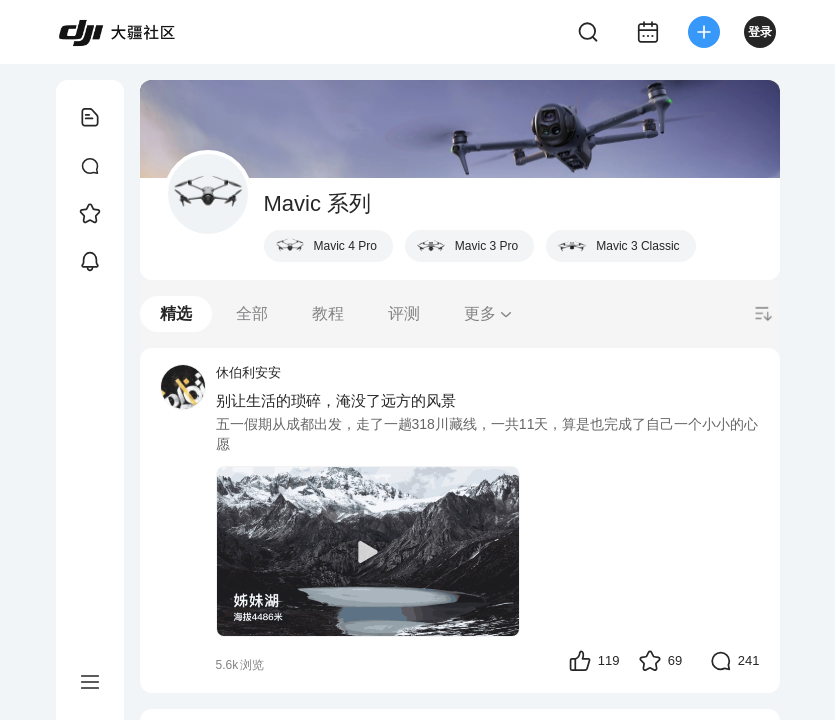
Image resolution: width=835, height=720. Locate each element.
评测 (404, 313)
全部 (252, 313)
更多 (489, 313)
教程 (328, 313)
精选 (176, 313)
